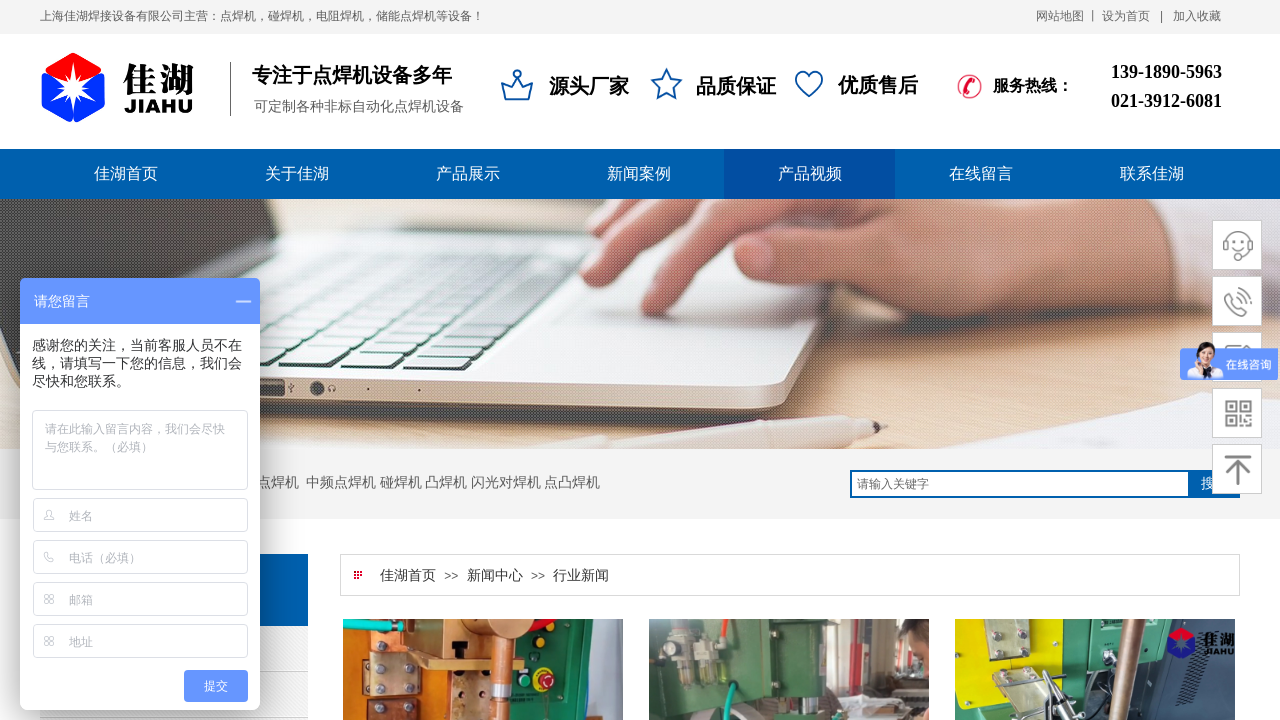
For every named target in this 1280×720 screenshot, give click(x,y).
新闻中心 (495, 575)
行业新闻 (581, 575)
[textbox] (1020, 484)
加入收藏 (1197, 16)
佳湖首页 (408, 575)
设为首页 (1126, 16)
